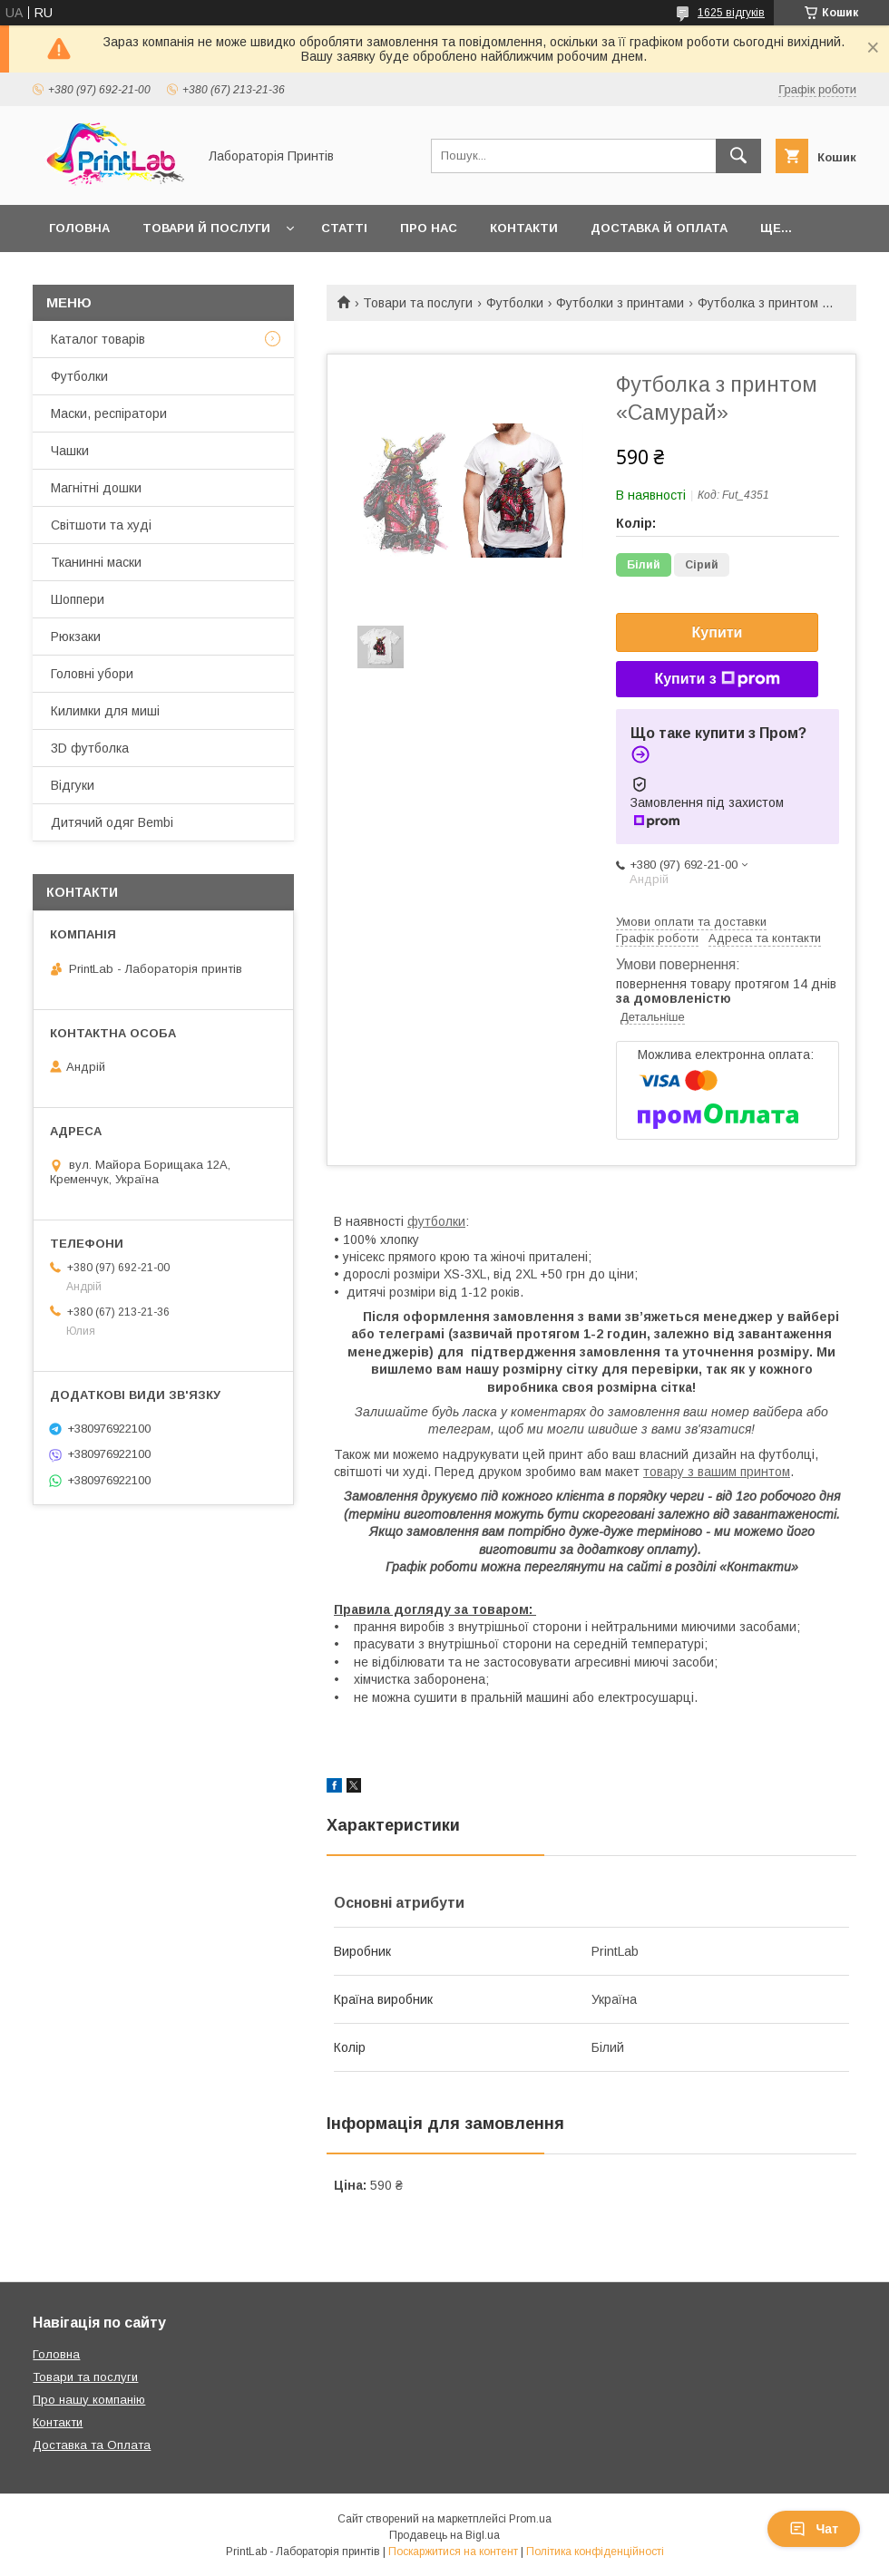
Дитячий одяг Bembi (112, 822)
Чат (813, 2529)
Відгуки (72, 785)
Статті (344, 228)
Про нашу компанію (89, 2399)
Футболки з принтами (620, 303)
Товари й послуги (206, 228)
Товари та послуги (418, 303)
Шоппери (77, 599)
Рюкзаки (76, 636)
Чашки (70, 450)
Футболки (514, 303)
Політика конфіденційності (595, 2551)
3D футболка (90, 748)
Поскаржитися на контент (453, 2551)
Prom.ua (530, 2519)
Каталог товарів (98, 339)
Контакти (524, 228)
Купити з (716, 679)
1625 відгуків (731, 12)
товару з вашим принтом (716, 1471)
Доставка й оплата (659, 228)
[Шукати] (738, 156)
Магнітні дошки (96, 488)
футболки (436, 1221)
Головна (79, 228)
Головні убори (92, 673)
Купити (717, 632)
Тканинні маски (96, 562)
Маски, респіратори (109, 413)
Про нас (428, 228)
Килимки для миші (105, 711)
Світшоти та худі (101, 525)
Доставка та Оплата (92, 2445)
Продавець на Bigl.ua (444, 2535)
